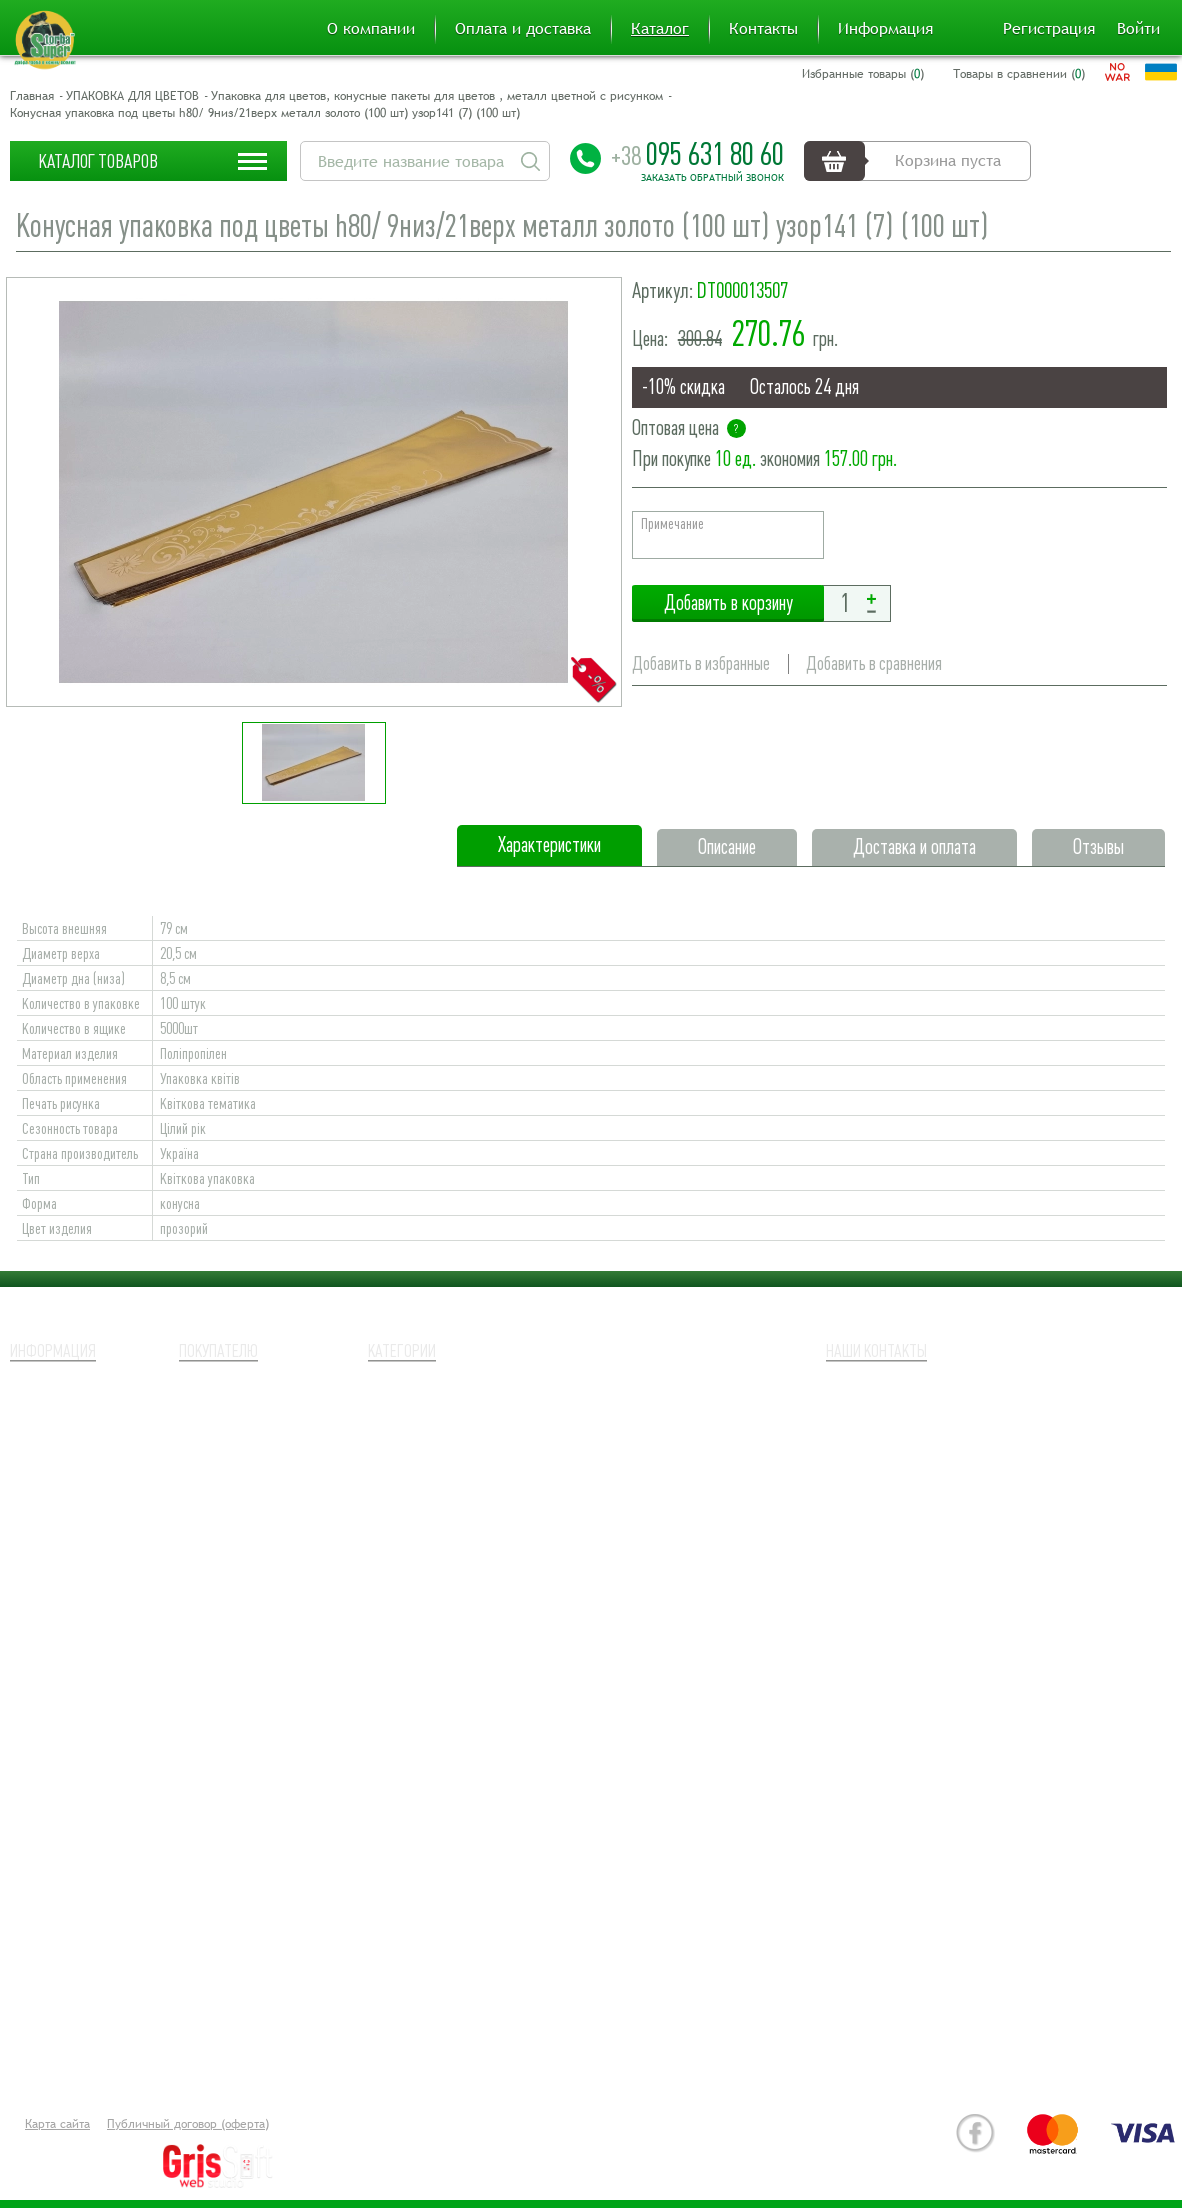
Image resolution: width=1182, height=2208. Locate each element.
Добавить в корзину (728, 603)
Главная (32, 96)
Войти (1138, 29)
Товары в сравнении (250, 1458)
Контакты (763, 29)
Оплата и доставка (523, 29)
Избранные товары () (863, 74)
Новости (38, 1518)
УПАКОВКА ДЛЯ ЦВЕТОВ (132, 96)
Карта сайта (57, 2124)
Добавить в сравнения (874, 663)
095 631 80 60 (697, 154)
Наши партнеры (64, 1428)
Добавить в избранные (701, 663)
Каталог (660, 29)
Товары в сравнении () (1019, 74)
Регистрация (1049, 29)
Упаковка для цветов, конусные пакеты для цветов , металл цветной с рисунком (437, 96)
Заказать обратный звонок (712, 178)
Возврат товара (63, 1458)
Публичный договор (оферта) (188, 2124)
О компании (371, 29)
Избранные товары (243, 1428)
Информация (885, 29)
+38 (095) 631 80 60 (940, 1421)
